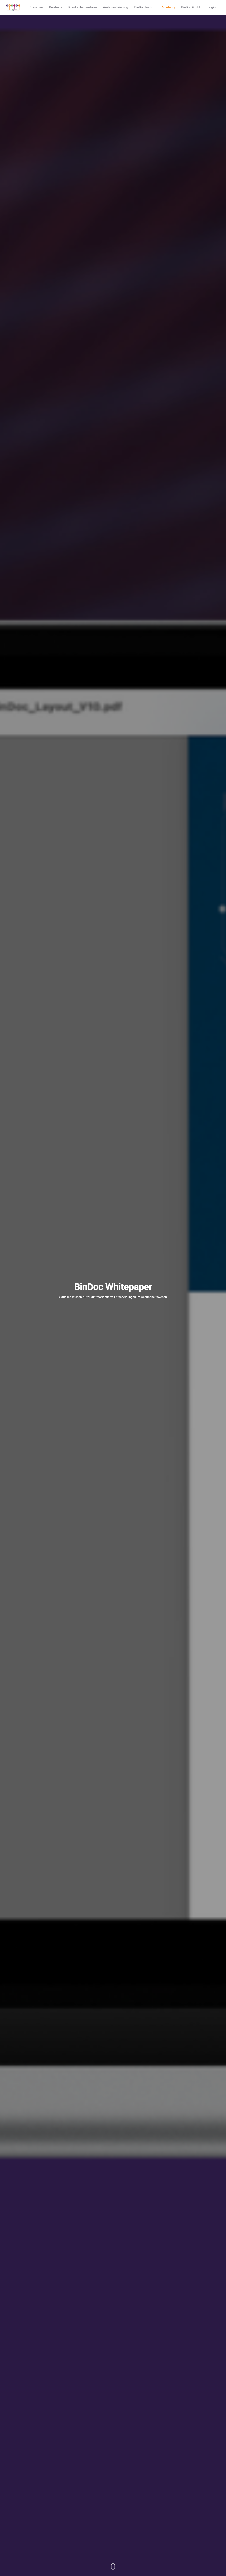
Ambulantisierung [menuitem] (115, 7)
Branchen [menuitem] (36, 7)
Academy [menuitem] (168, 7)
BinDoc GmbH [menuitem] (191, 7)
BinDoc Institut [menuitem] (145, 7)
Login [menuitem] (212, 7)
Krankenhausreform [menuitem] (82, 7)
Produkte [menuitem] (55, 7)
